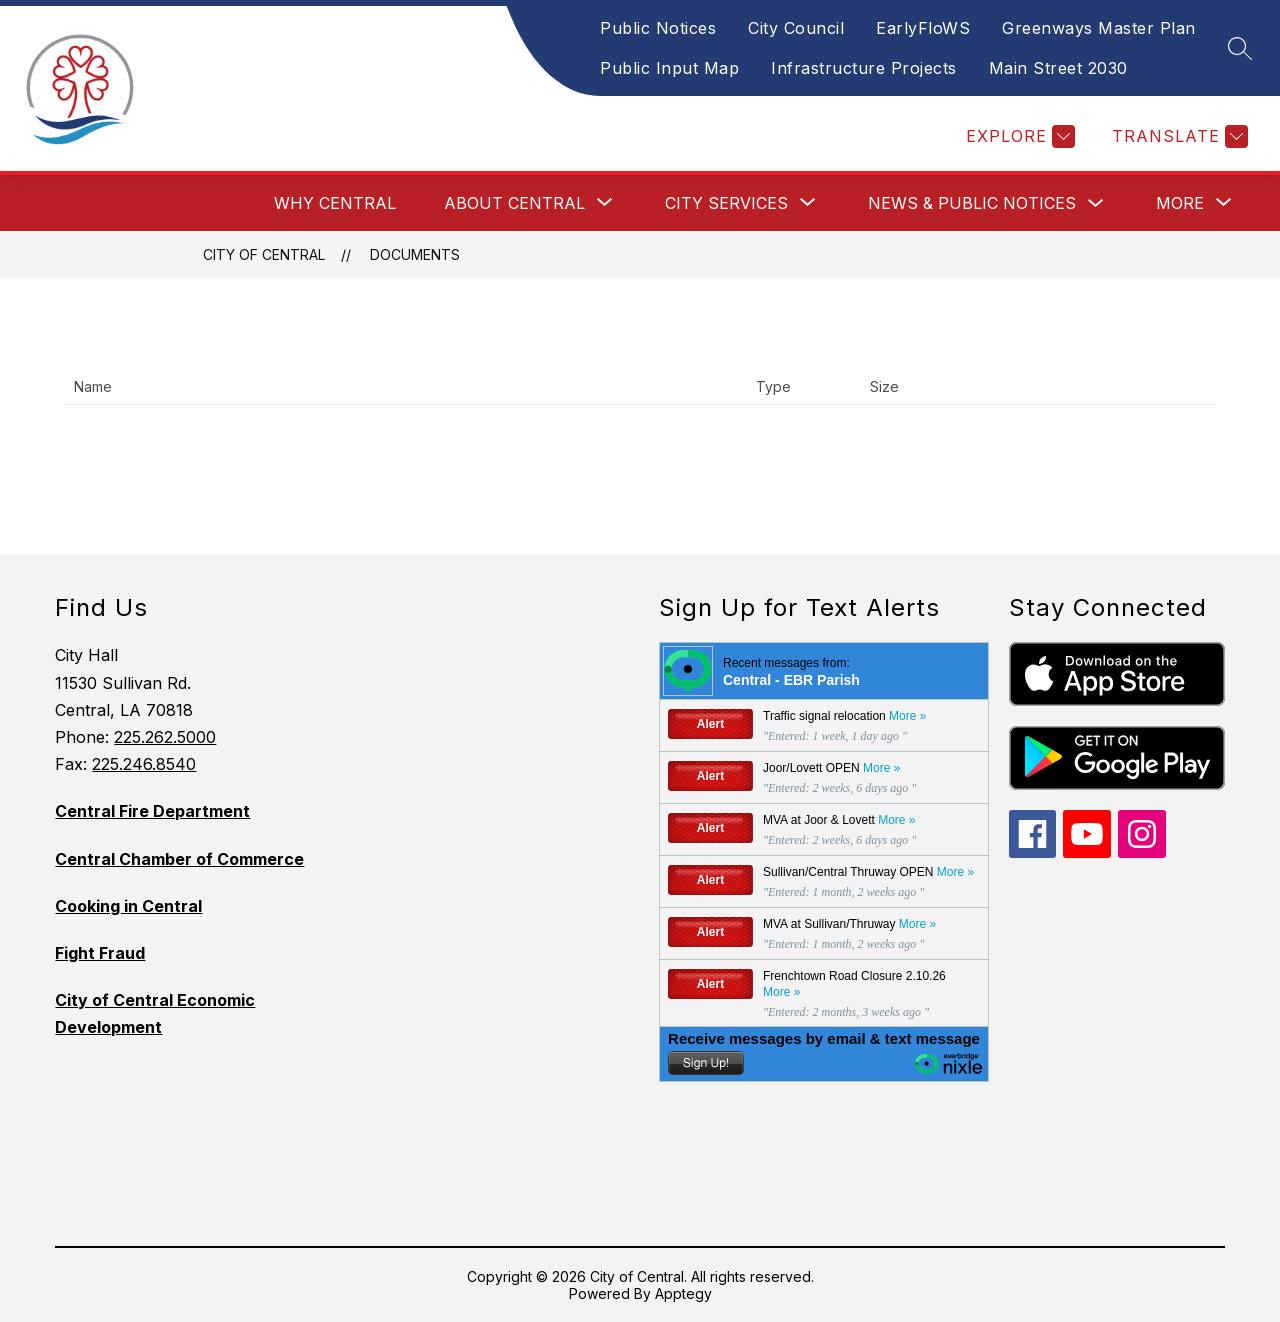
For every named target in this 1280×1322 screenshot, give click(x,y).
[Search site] (1240, 48)
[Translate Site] (1177, 136)
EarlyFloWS (923, 28)
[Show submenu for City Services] (726, 203)
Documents (415, 254)
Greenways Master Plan (1099, 28)
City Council (796, 28)
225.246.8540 (144, 764)
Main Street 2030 (1058, 68)
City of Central (264, 254)
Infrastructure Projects (864, 68)
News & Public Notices (972, 203)
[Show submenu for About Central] (514, 203)
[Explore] (1018, 136)
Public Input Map (669, 68)
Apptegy (683, 1293)
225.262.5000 (165, 737)
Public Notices (658, 28)
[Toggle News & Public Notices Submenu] (1096, 203)
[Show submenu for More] (1180, 203)
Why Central (335, 203)
